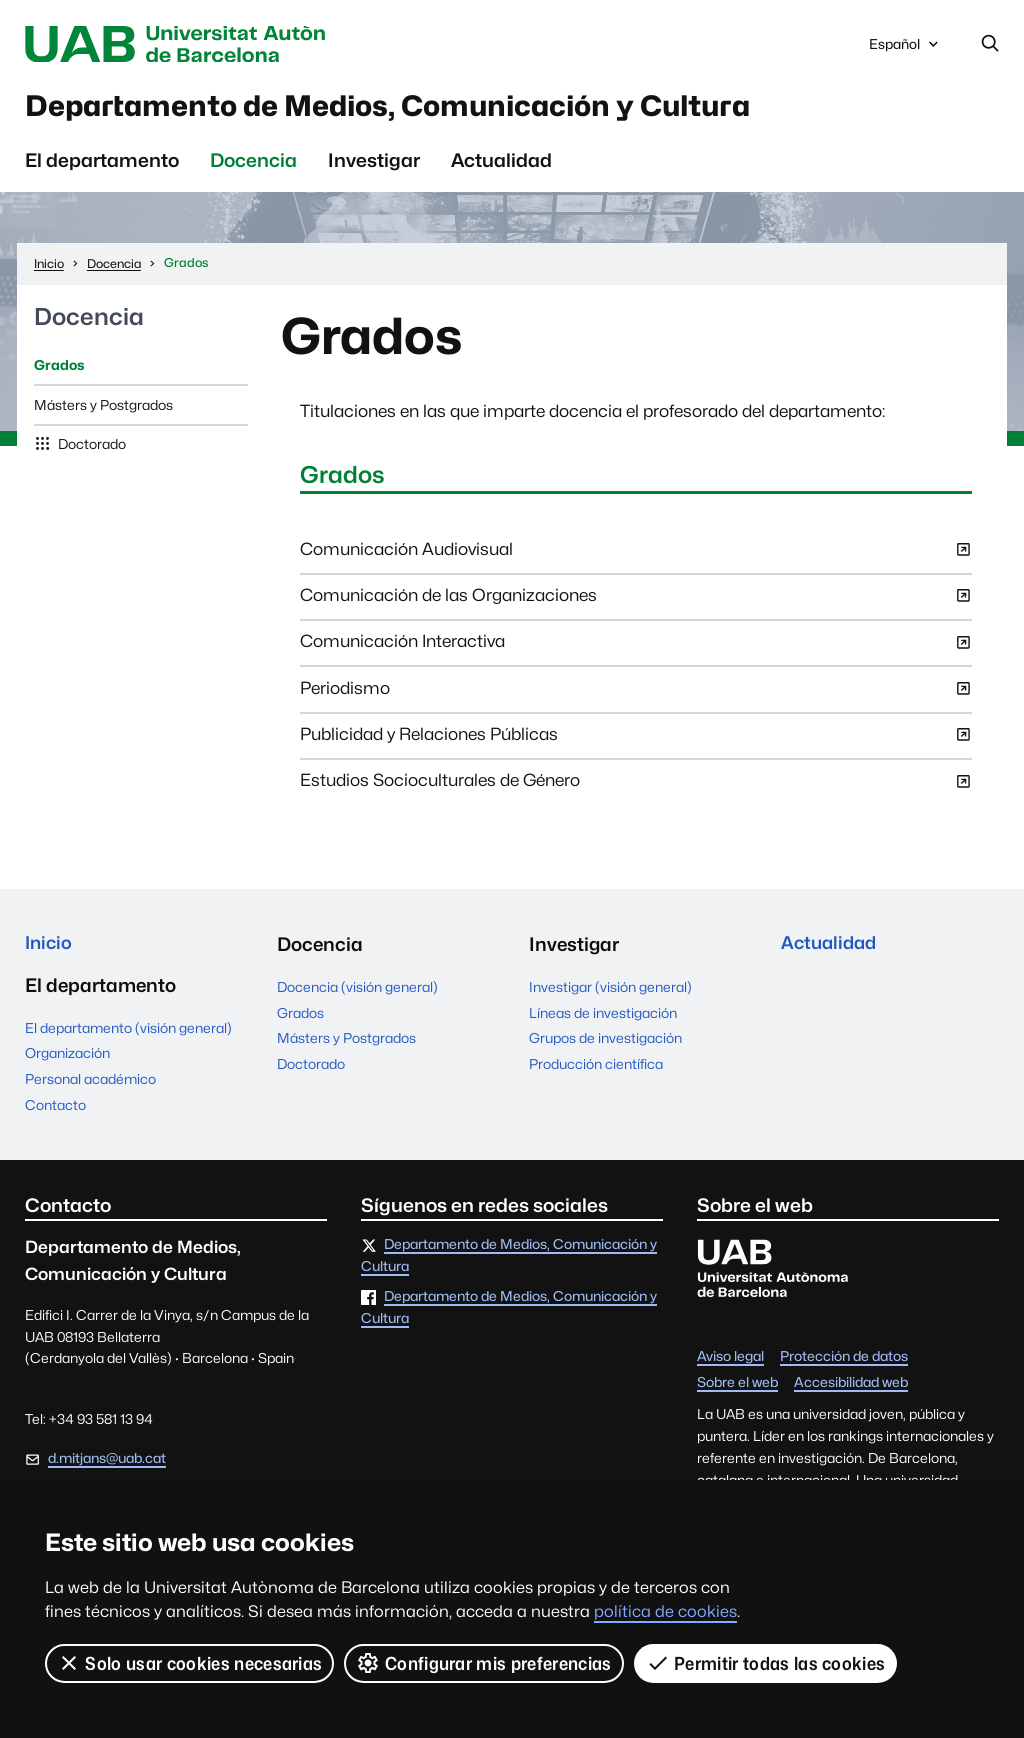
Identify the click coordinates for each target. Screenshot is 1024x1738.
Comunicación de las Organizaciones (636, 609)
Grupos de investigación (605, 1045)
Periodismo (636, 702)
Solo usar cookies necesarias (190, 1663)
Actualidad (501, 167)
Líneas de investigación (603, 1019)
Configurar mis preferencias (484, 1663)
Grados (59, 372)
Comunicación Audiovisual (636, 563)
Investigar (374, 167)
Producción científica (596, 1071)
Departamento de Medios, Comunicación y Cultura (438, 110)
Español (905, 49)
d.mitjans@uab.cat (107, 1467)
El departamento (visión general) (128, 1037)
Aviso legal (730, 1366)
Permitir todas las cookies (766, 1663)
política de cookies (665, 1611)
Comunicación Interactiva (636, 655)
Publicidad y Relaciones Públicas (636, 748)
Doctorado (90, 451)
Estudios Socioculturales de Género (636, 794)
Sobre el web (737, 1392)
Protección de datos (844, 1366)
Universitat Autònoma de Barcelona (202, 44)
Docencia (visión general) (357, 994)
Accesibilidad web (851, 1392)
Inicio (50, 951)
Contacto (55, 1114)
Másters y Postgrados (103, 411)
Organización (67, 1063)
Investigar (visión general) (610, 994)
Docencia (253, 167)
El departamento (102, 167)
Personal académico (90, 1088)
